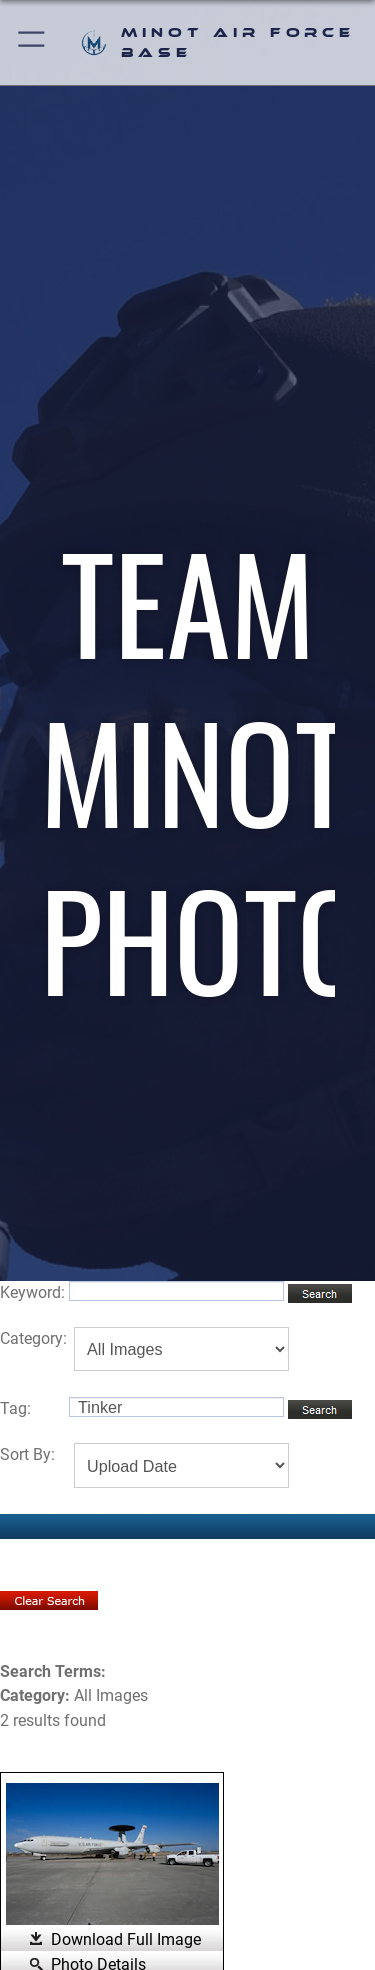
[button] (32, 42)
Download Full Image (126, 1939)
